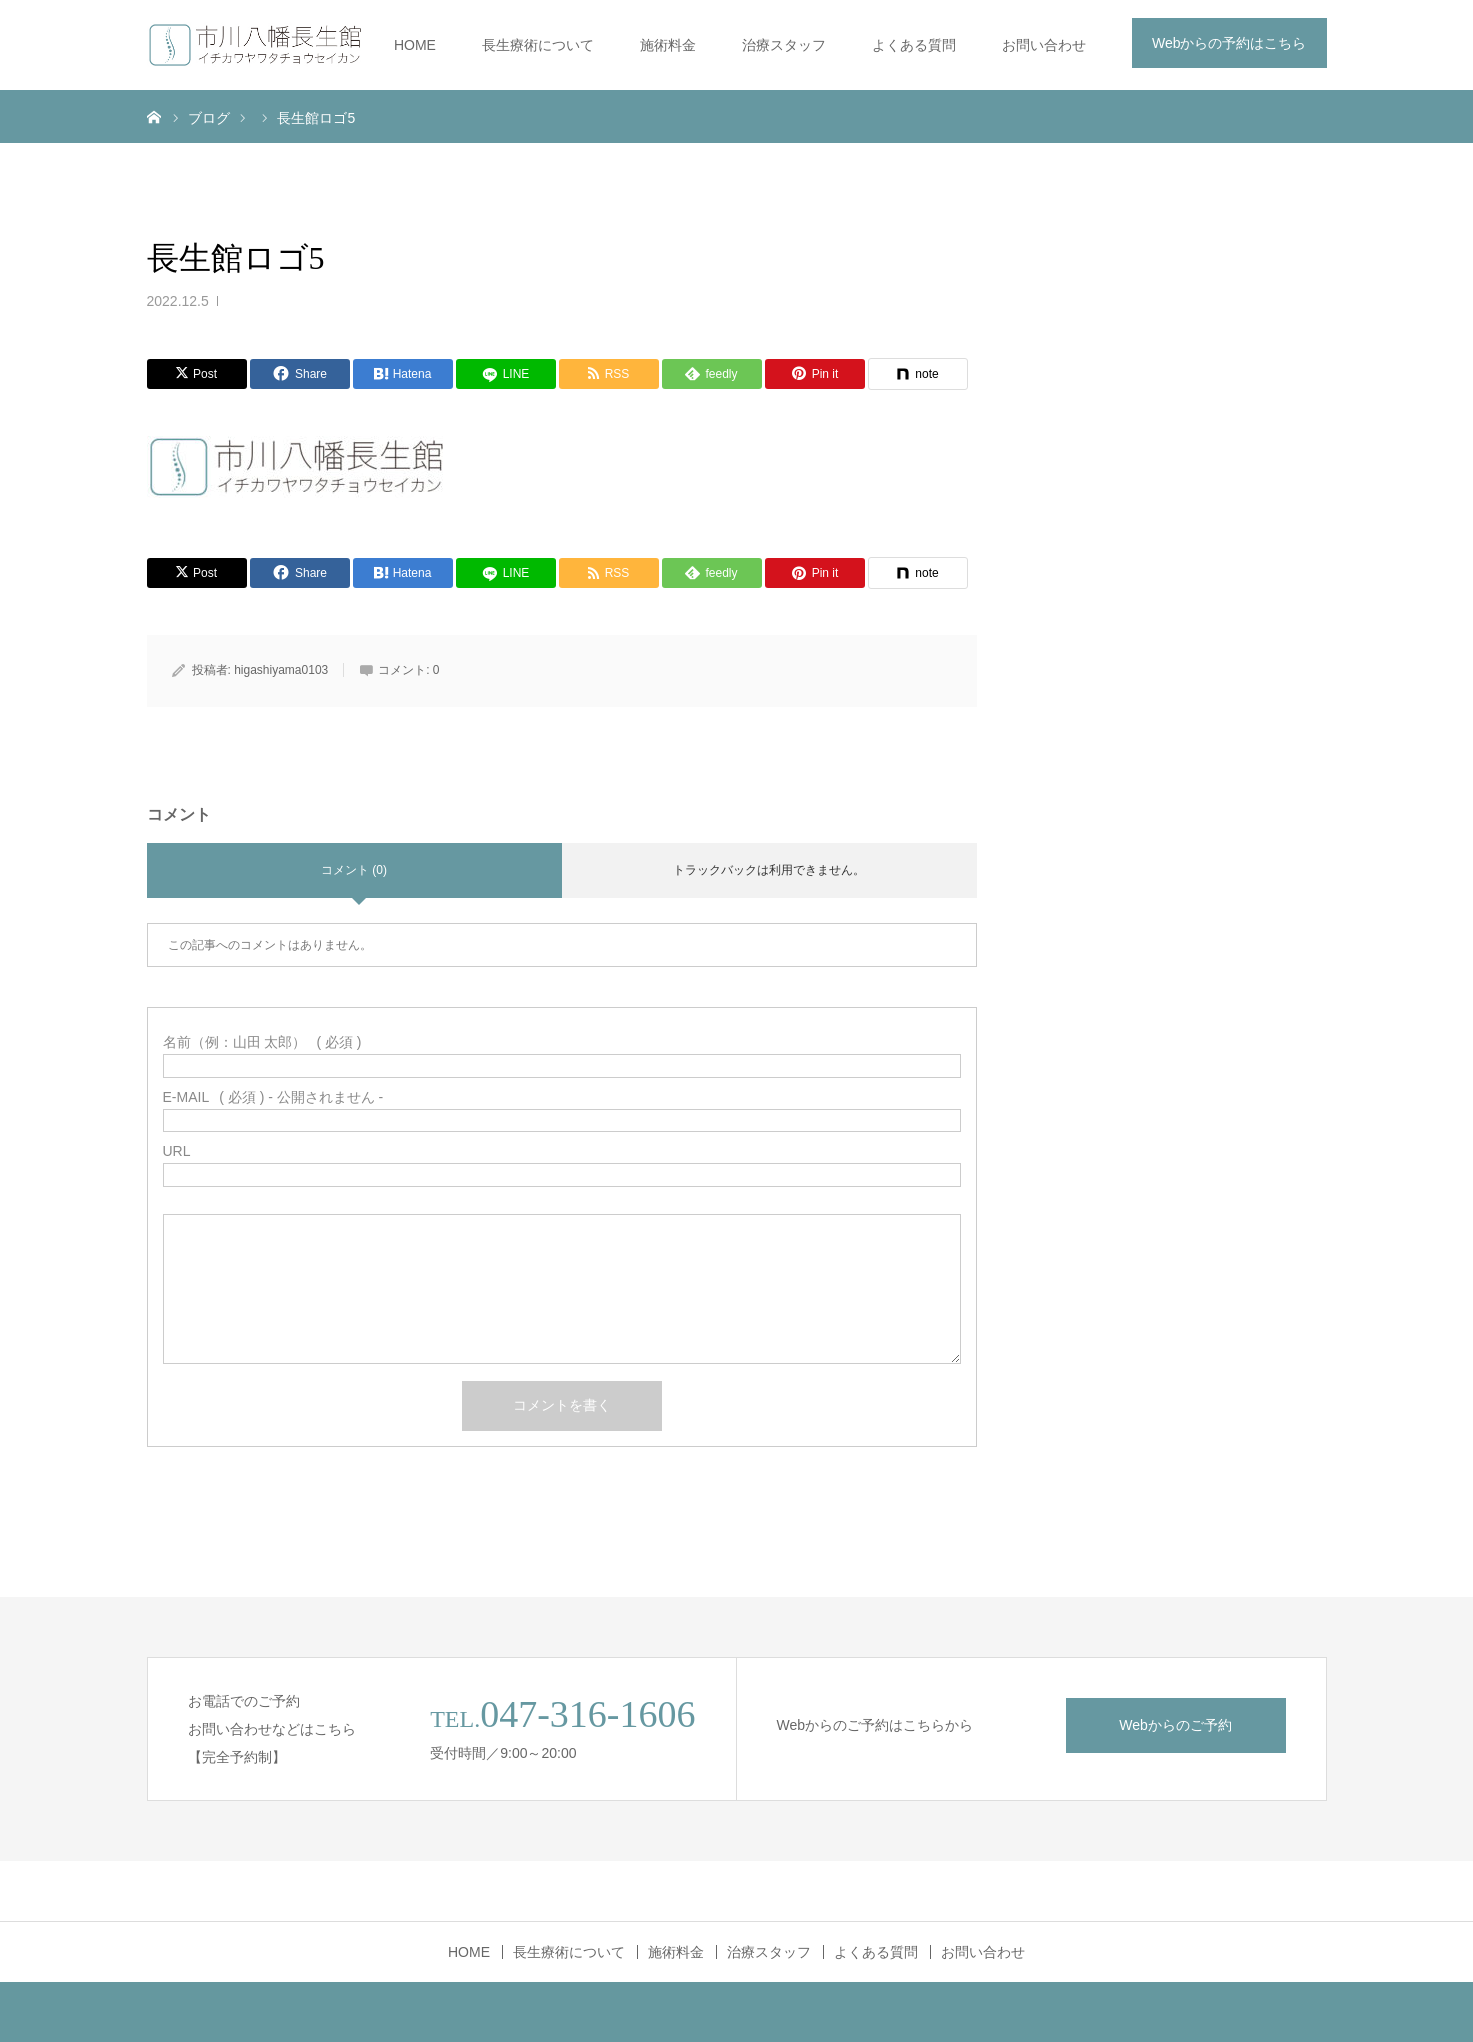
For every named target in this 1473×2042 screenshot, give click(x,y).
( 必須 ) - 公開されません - (273, 1097)
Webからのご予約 (1175, 1725)
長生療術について (538, 45)
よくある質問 (914, 45)
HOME (415, 45)
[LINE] (506, 374)
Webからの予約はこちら (1229, 43)
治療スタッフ (784, 45)
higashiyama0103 (281, 670)
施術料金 (668, 45)
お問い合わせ (1044, 45)
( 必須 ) (262, 1042)
